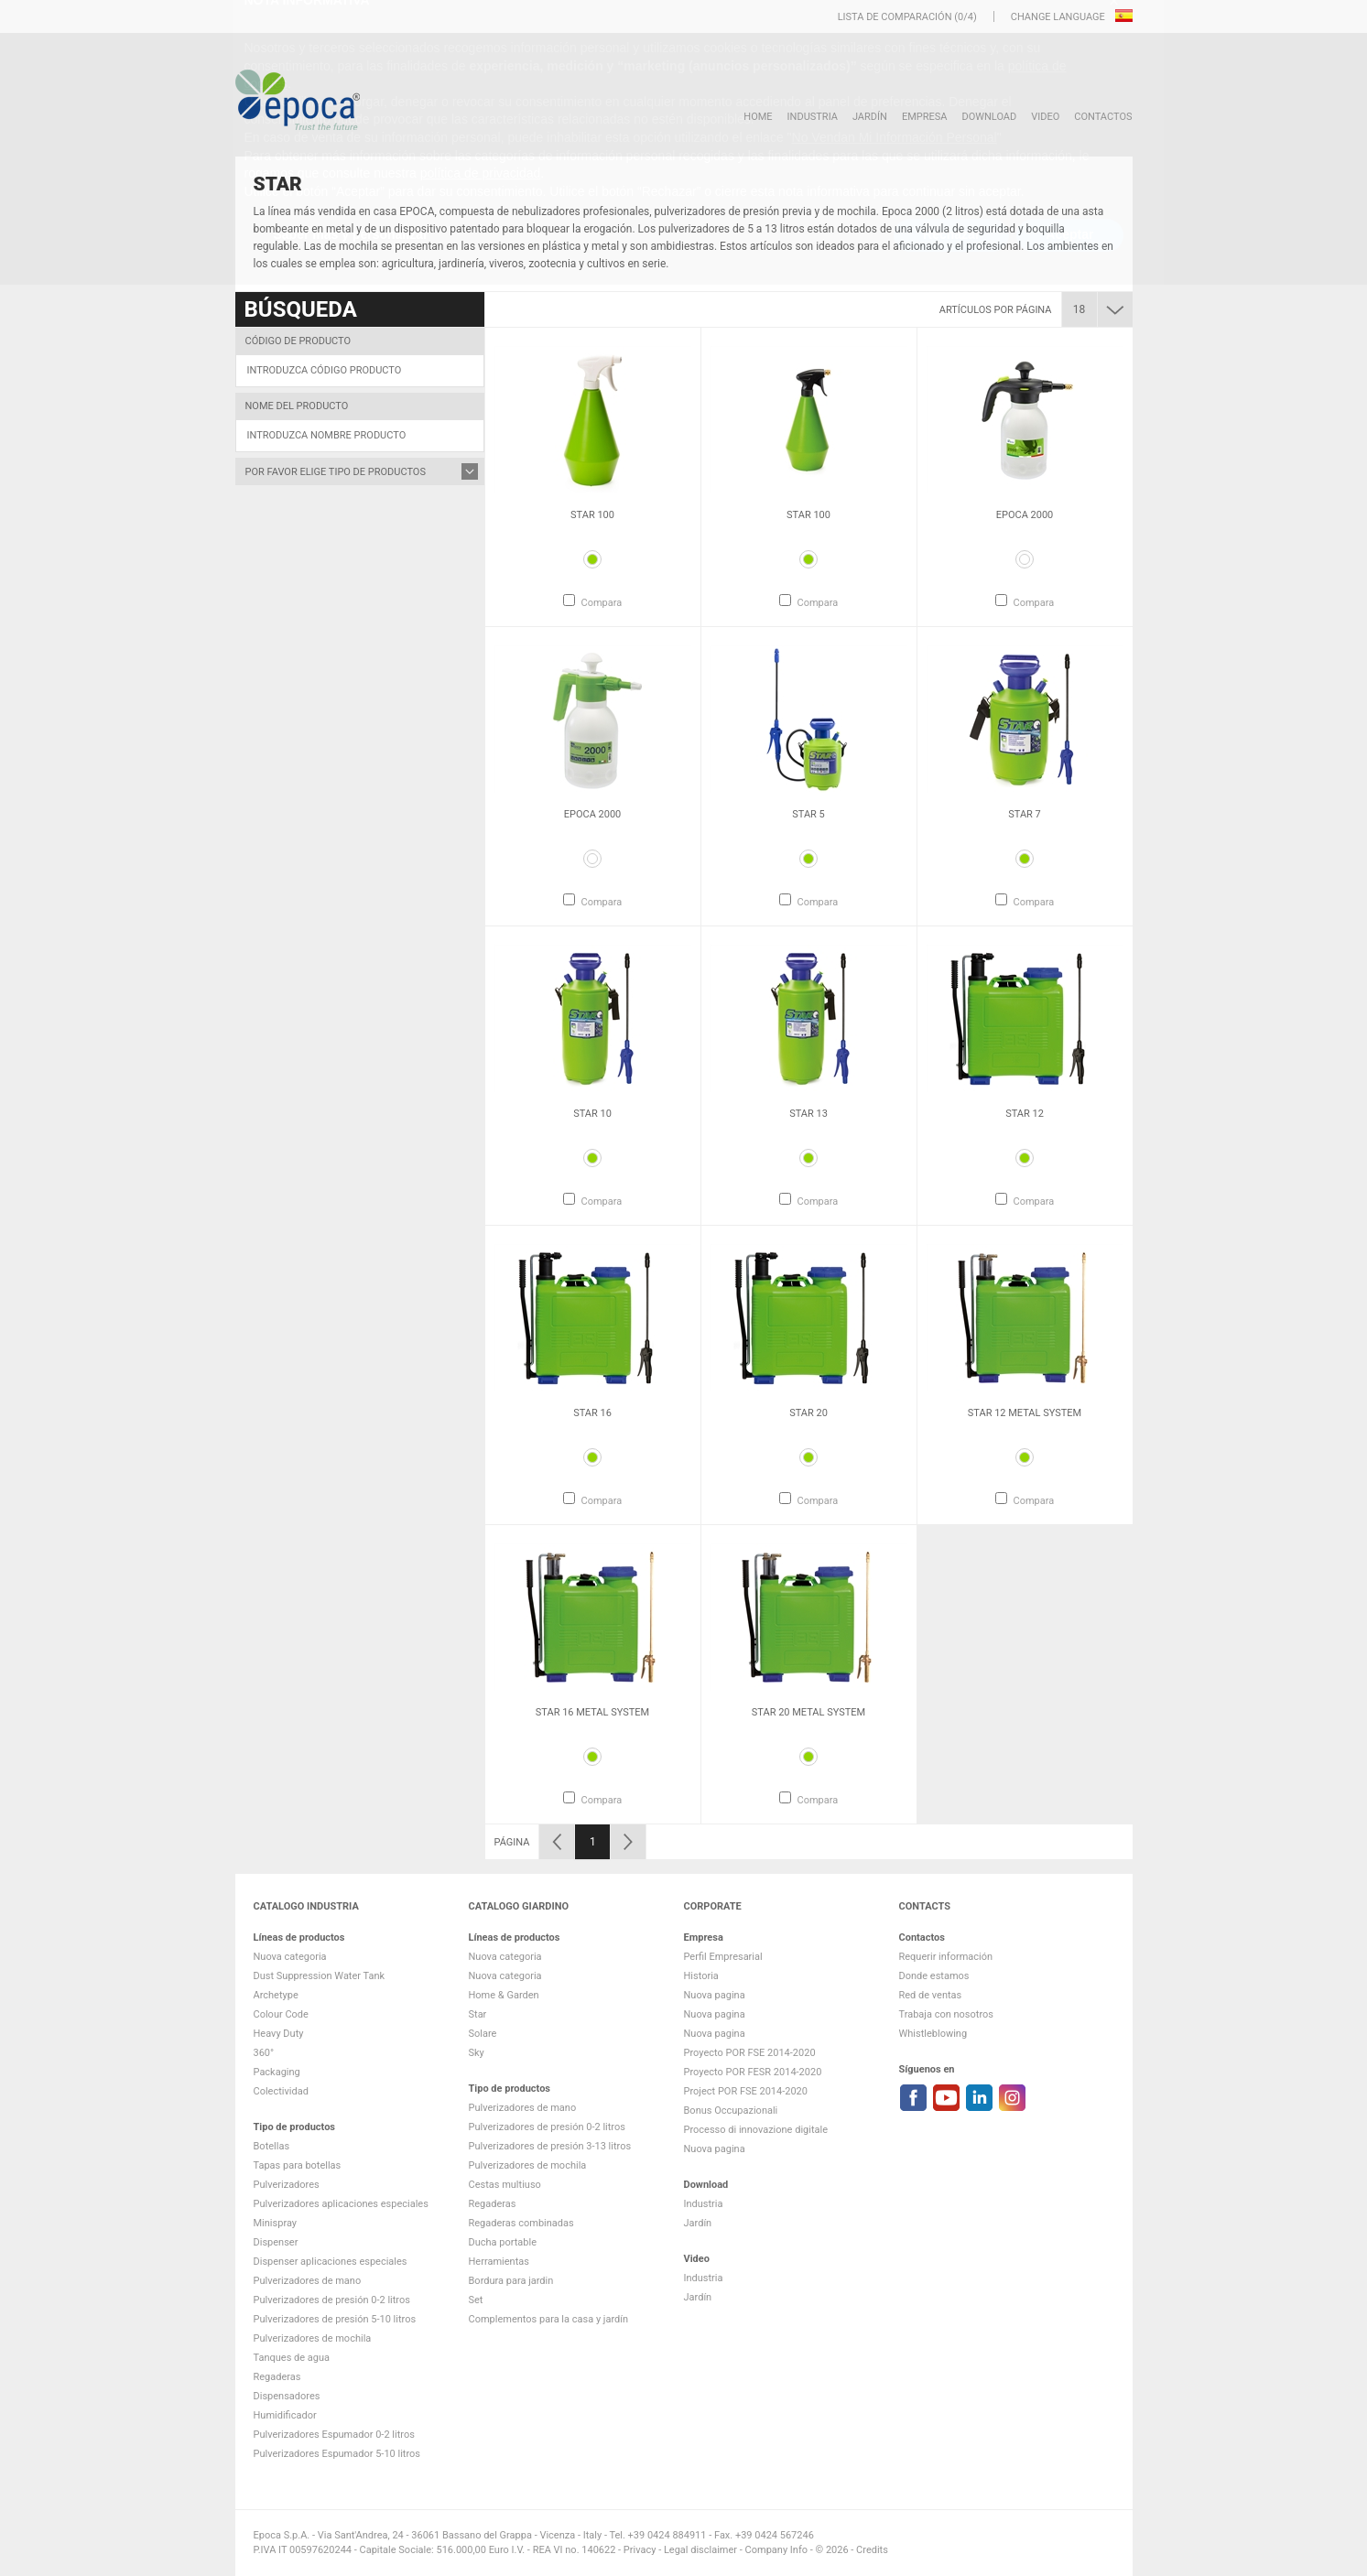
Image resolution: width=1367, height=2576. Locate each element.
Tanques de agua (292, 2358)
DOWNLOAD (988, 117)
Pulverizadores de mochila (313, 2338)
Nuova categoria (290, 1957)
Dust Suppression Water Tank (319, 1976)
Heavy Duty (279, 2034)
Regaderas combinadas (521, 2223)
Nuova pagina (714, 1995)
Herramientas (499, 2262)
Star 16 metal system (592, 1712)
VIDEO (1045, 117)
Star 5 (808, 814)
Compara (601, 603)
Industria (812, 117)
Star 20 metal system (808, 1712)
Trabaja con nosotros (946, 2014)
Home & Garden (504, 1995)
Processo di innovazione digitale (756, 2130)
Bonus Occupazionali (731, 2110)
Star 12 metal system (1024, 1413)
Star (478, 2014)
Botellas (272, 2146)
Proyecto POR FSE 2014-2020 (750, 2053)
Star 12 (1024, 1114)
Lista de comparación (895, 17)
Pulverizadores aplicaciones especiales (341, 2204)
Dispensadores (287, 2396)
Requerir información (946, 1957)
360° (264, 2053)
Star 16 (592, 1413)
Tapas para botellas (298, 2165)
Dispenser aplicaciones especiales (330, 2262)
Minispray (276, 2223)
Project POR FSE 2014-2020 (746, 2091)
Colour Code (281, 2014)
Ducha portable (503, 2242)
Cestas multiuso (505, 2185)
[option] (592, 477)
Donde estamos (934, 1976)
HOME (757, 117)
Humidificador (285, 2415)
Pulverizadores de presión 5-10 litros (335, 2319)
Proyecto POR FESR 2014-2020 (753, 2072)
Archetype (276, 1995)
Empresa (925, 117)
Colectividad (281, 2091)
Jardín (869, 117)
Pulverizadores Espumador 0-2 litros (334, 2435)
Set (476, 2300)
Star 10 (592, 1114)
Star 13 (808, 1114)
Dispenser (276, 2242)
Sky (476, 2053)
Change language (1059, 17)
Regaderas (277, 2377)
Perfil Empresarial (723, 1957)
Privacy (640, 2550)
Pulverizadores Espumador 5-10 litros (337, 2454)
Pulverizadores (287, 2185)
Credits (872, 2550)
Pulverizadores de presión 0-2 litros (332, 2300)
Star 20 (808, 1413)
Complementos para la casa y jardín (549, 2319)
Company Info (776, 2550)
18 (1079, 309)
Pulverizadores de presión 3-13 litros (550, 2146)
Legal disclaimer (700, 2550)
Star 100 (592, 515)
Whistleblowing (933, 2034)
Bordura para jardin (511, 2281)
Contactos (1103, 117)
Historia (701, 1976)
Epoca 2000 (1025, 515)
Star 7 (1024, 814)
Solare (483, 2034)
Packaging (277, 2072)
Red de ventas (930, 1995)
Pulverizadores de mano (308, 2281)
